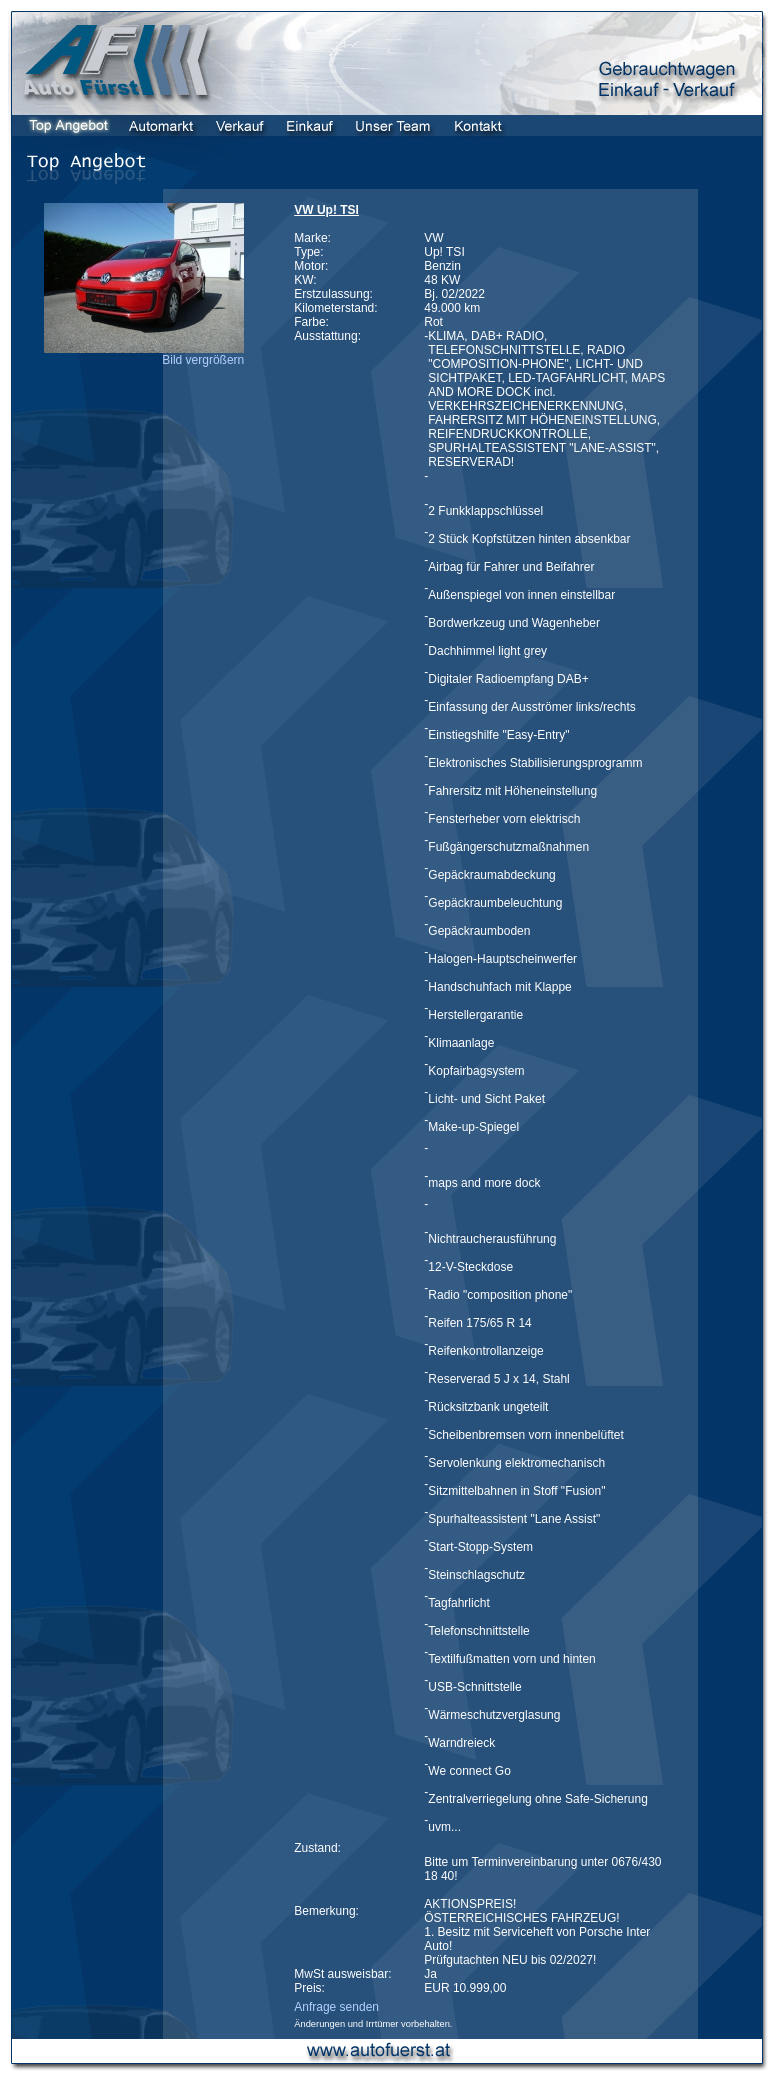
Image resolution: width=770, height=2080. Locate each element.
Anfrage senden (336, 2007)
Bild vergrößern (203, 360)
